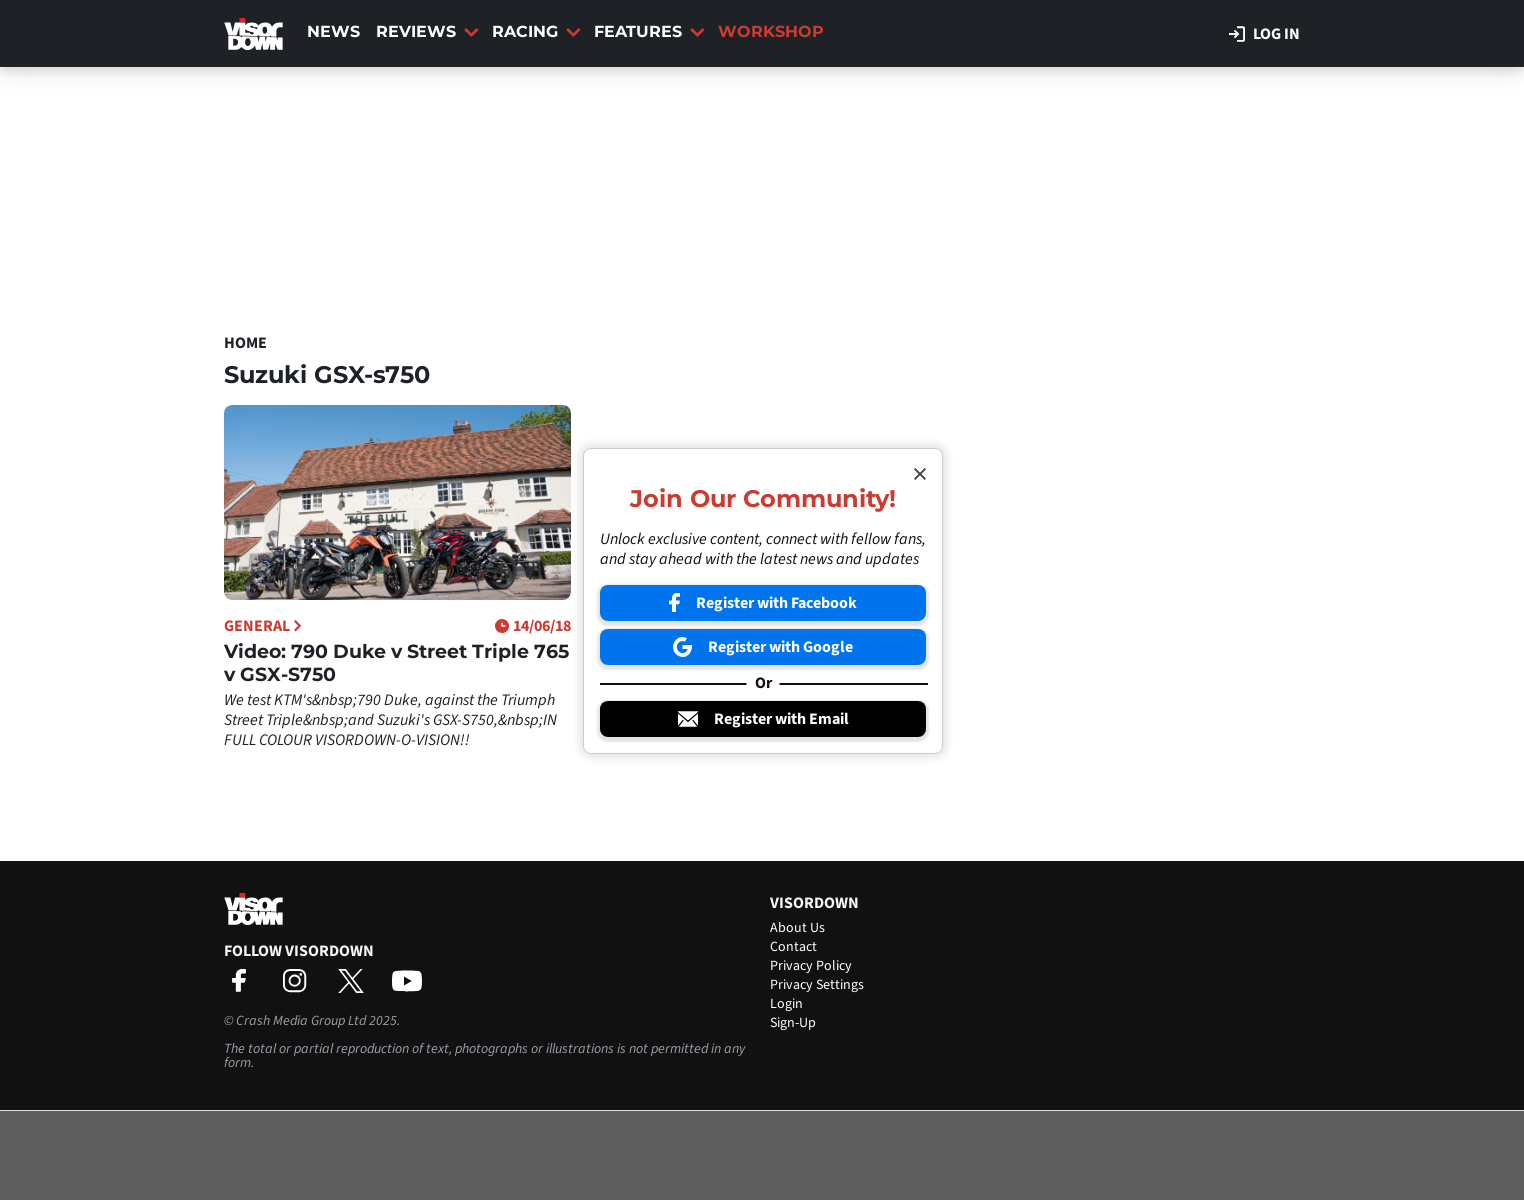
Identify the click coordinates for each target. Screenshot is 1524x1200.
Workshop (771, 31)
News (333, 31)
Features (649, 31)
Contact (793, 947)
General (263, 626)
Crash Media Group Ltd (301, 1021)
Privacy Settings (817, 985)
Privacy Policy (811, 966)
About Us (797, 928)
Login (786, 1004)
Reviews (427, 31)
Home (245, 343)
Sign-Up (793, 1023)
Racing (536, 31)
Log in (1264, 34)
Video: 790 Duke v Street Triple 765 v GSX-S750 (396, 663)
